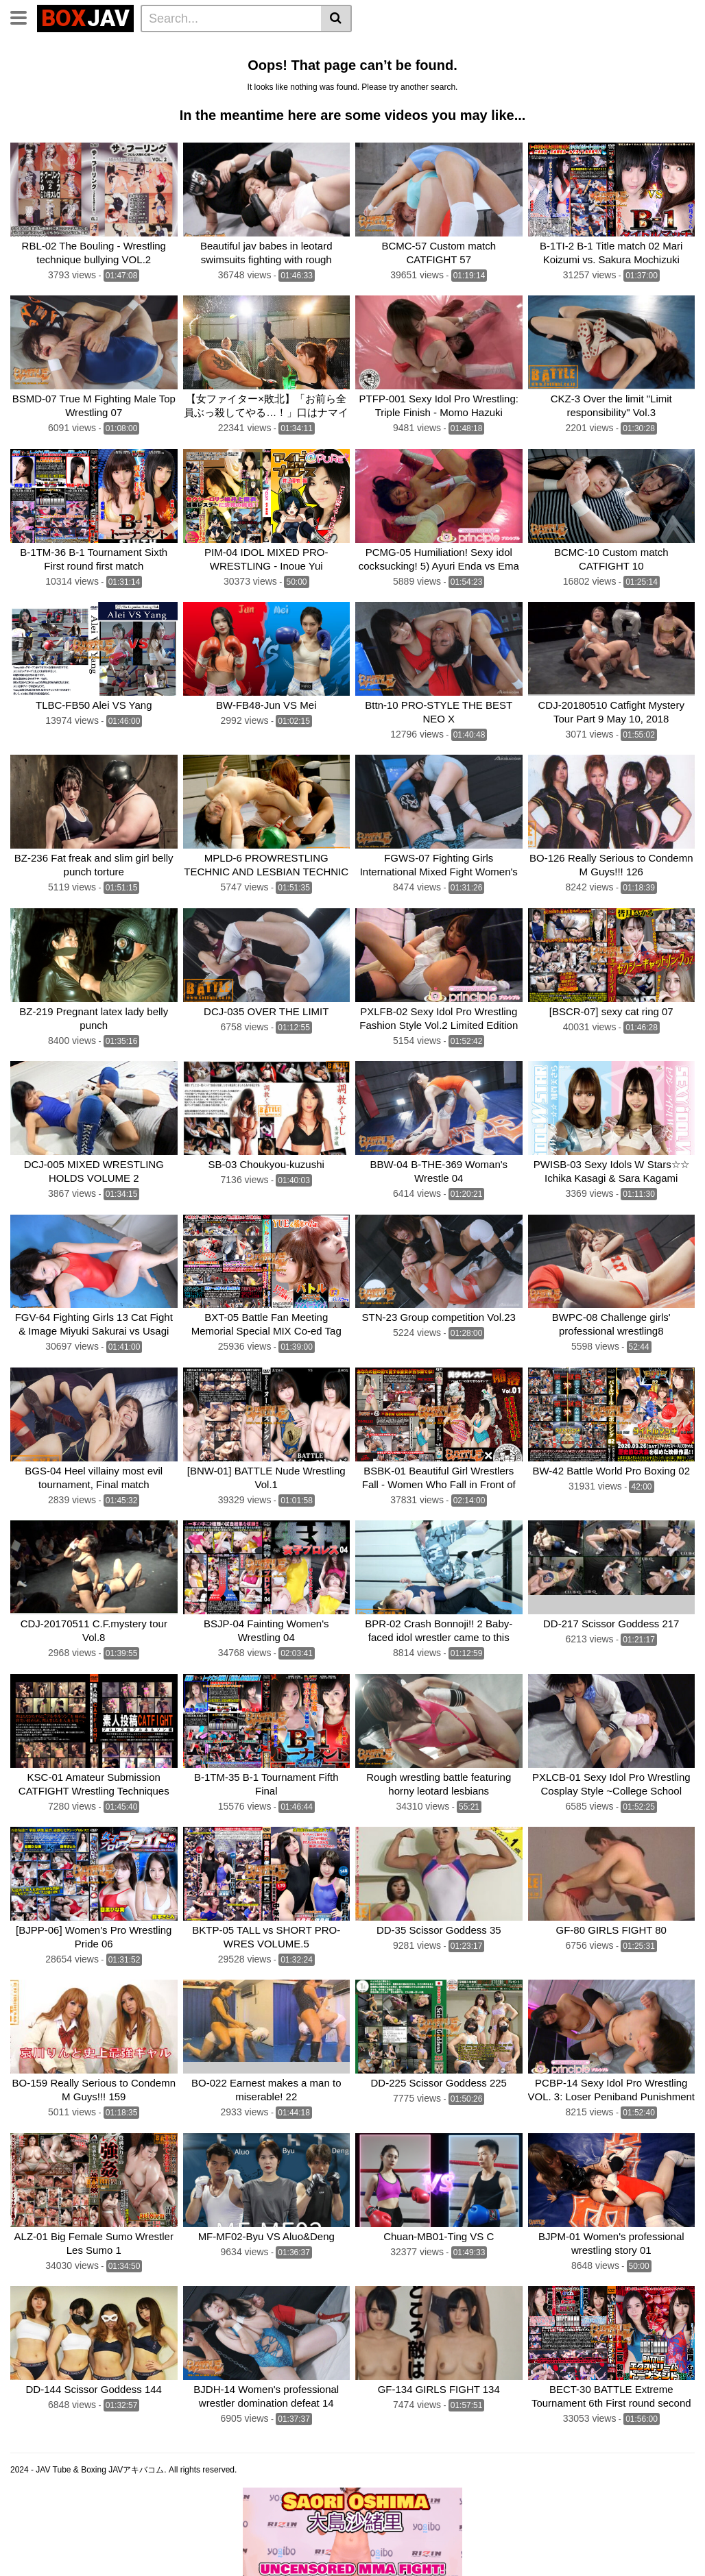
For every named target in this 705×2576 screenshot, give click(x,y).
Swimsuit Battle (279, 67)
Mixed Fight (203, 67)
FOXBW (86, 104)
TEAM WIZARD (362, 67)
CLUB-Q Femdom (55, 48)
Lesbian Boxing (522, 48)
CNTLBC (35, 104)
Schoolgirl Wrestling (224, 104)
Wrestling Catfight (612, 48)
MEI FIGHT (335, 85)
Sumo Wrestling (127, 67)
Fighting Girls (266, 85)
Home (220, 48)
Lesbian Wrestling (288, 48)
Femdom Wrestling (151, 48)
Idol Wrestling (374, 48)
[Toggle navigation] (23, 16)
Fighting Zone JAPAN (585, 85)
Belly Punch (446, 48)
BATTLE (427, 67)
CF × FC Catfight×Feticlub (563, 67)
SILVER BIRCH (188, 85)
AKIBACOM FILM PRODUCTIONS (447, 85)
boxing (475, 67)
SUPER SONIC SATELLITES (78, 85)
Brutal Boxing (46, 67)
